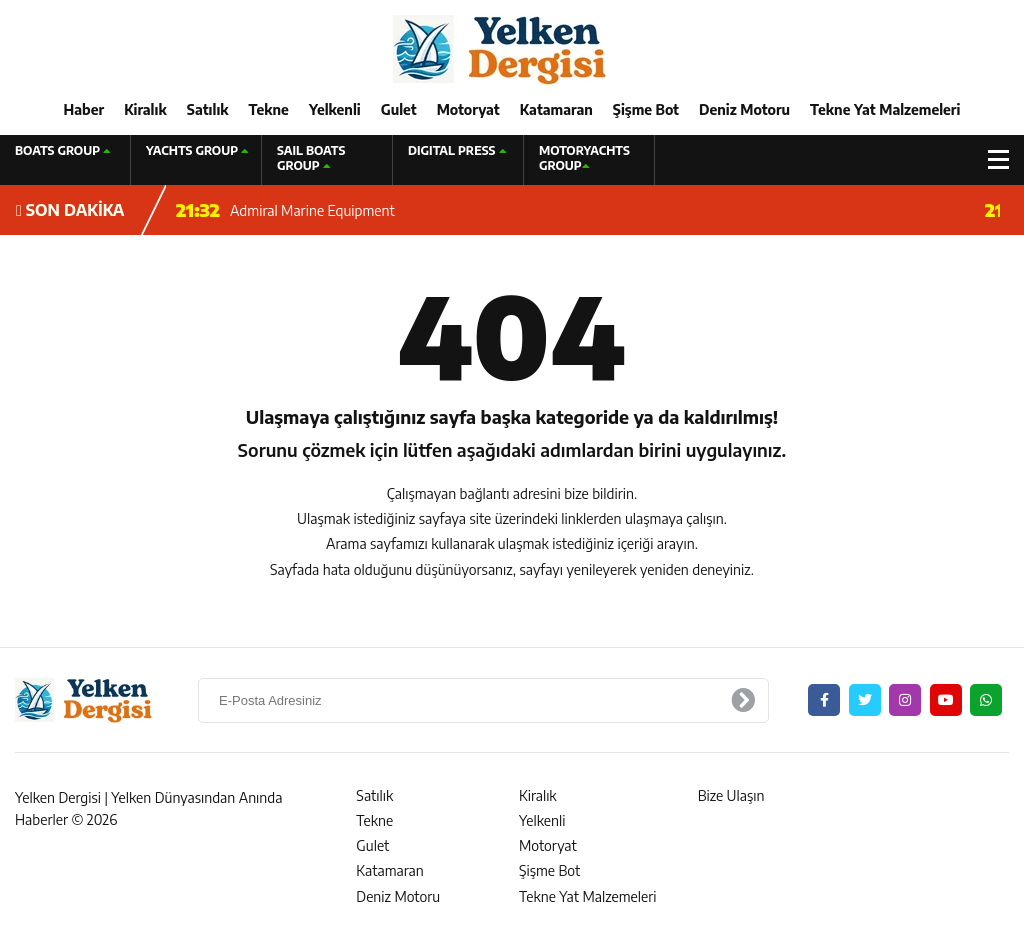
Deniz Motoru (744, 109)
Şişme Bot (646, 109)
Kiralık (145, 109)
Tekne (269, 109)
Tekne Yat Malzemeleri (885, 109)
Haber (84, 109)
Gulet (399, 109)
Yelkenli (335, 109)
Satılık (208, 109)
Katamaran (556, 109)
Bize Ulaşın (731, 795)
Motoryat (468, 109)
